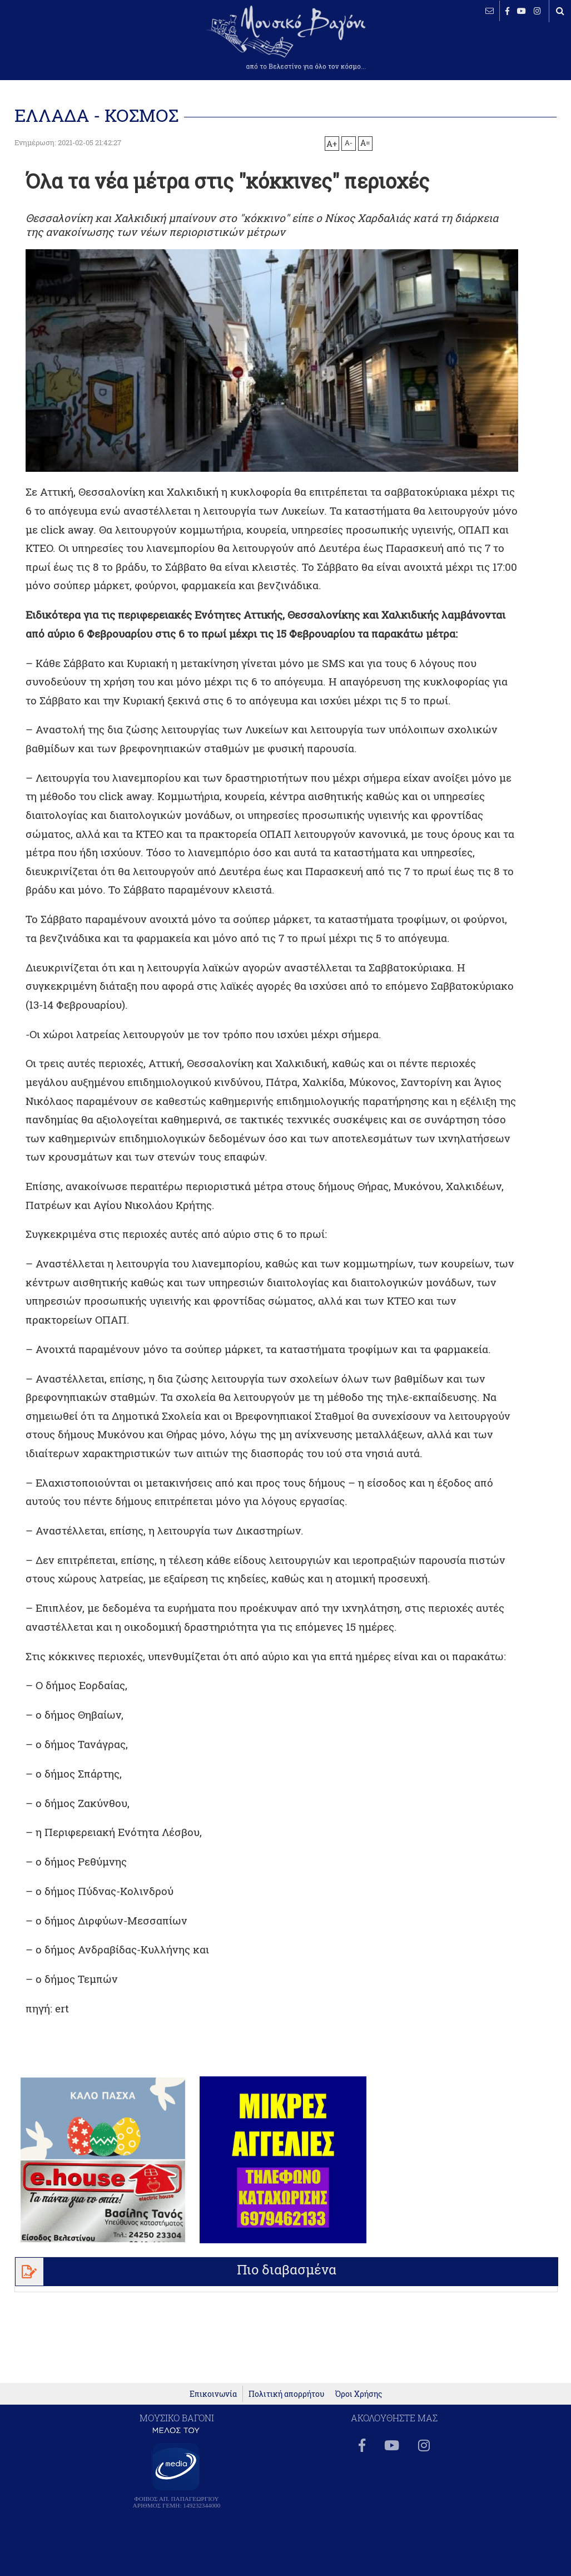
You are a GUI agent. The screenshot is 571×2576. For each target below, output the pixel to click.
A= (365, 143)
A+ (331, 143)
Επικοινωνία (213, 2406)
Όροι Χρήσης (358, 2406)
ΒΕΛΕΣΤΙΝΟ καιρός (68, 44)
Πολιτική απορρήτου (286, 2406)
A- (348, 142)
